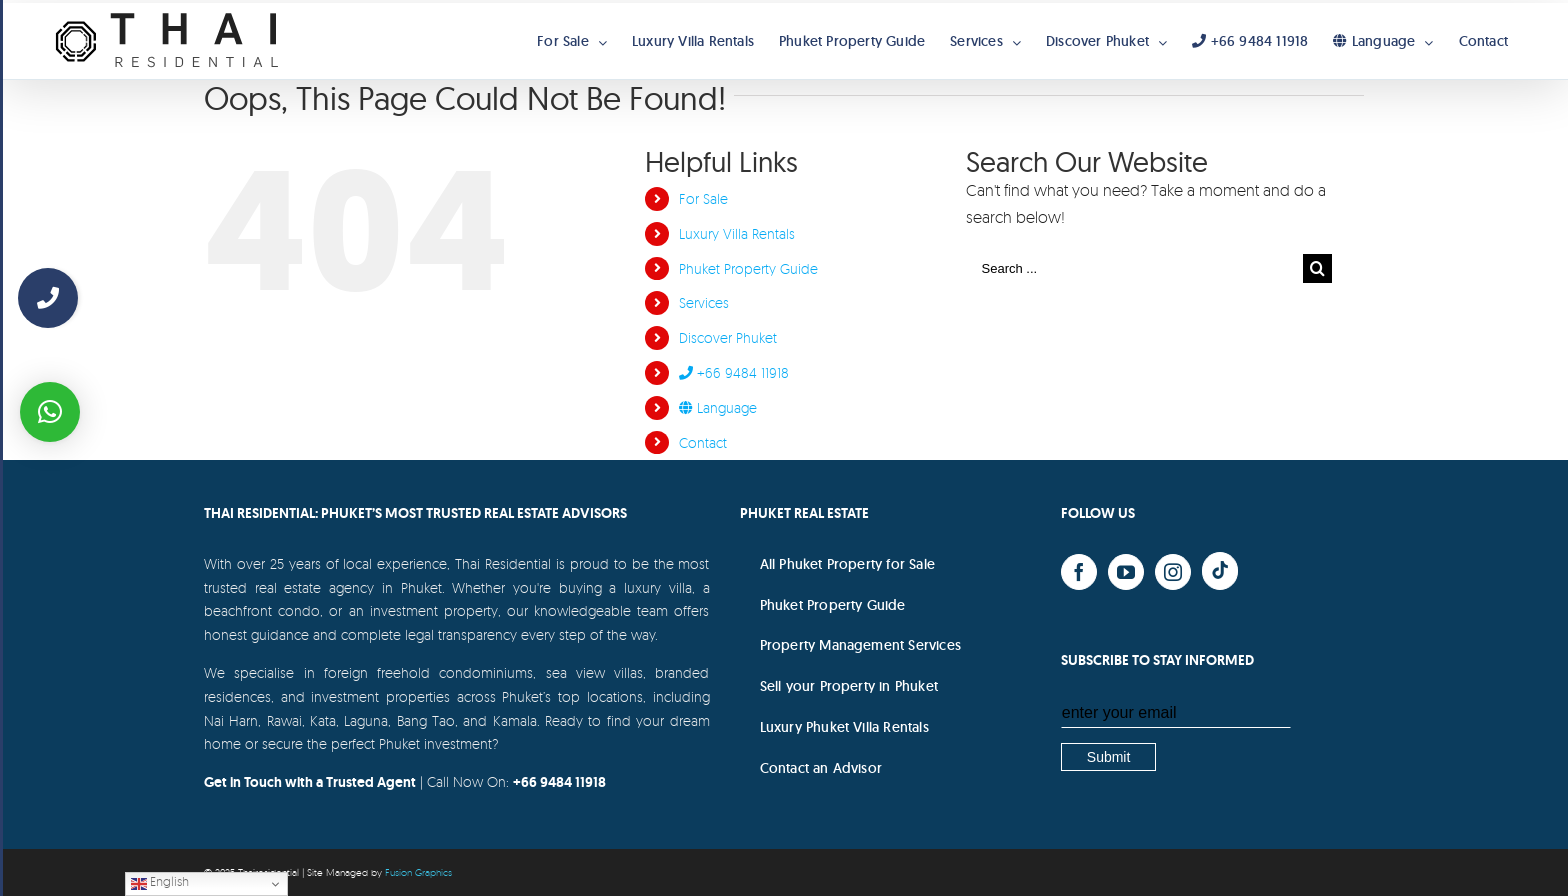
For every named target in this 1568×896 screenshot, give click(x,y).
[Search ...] (1135, 268)
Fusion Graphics (418, 872)
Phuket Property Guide (748, 268)
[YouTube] (1126, 572)
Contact (703, 442)
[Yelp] (1220, 571)
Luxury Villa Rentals (737, 233)
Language (718, 407)
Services (704, 302)
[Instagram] (1173, 572)
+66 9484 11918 (734, 372)
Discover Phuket (728, 337)
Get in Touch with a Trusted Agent (310, 782)
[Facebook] (1079, 572)
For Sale (703, 198)
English (160, 882)
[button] (50, 412)
